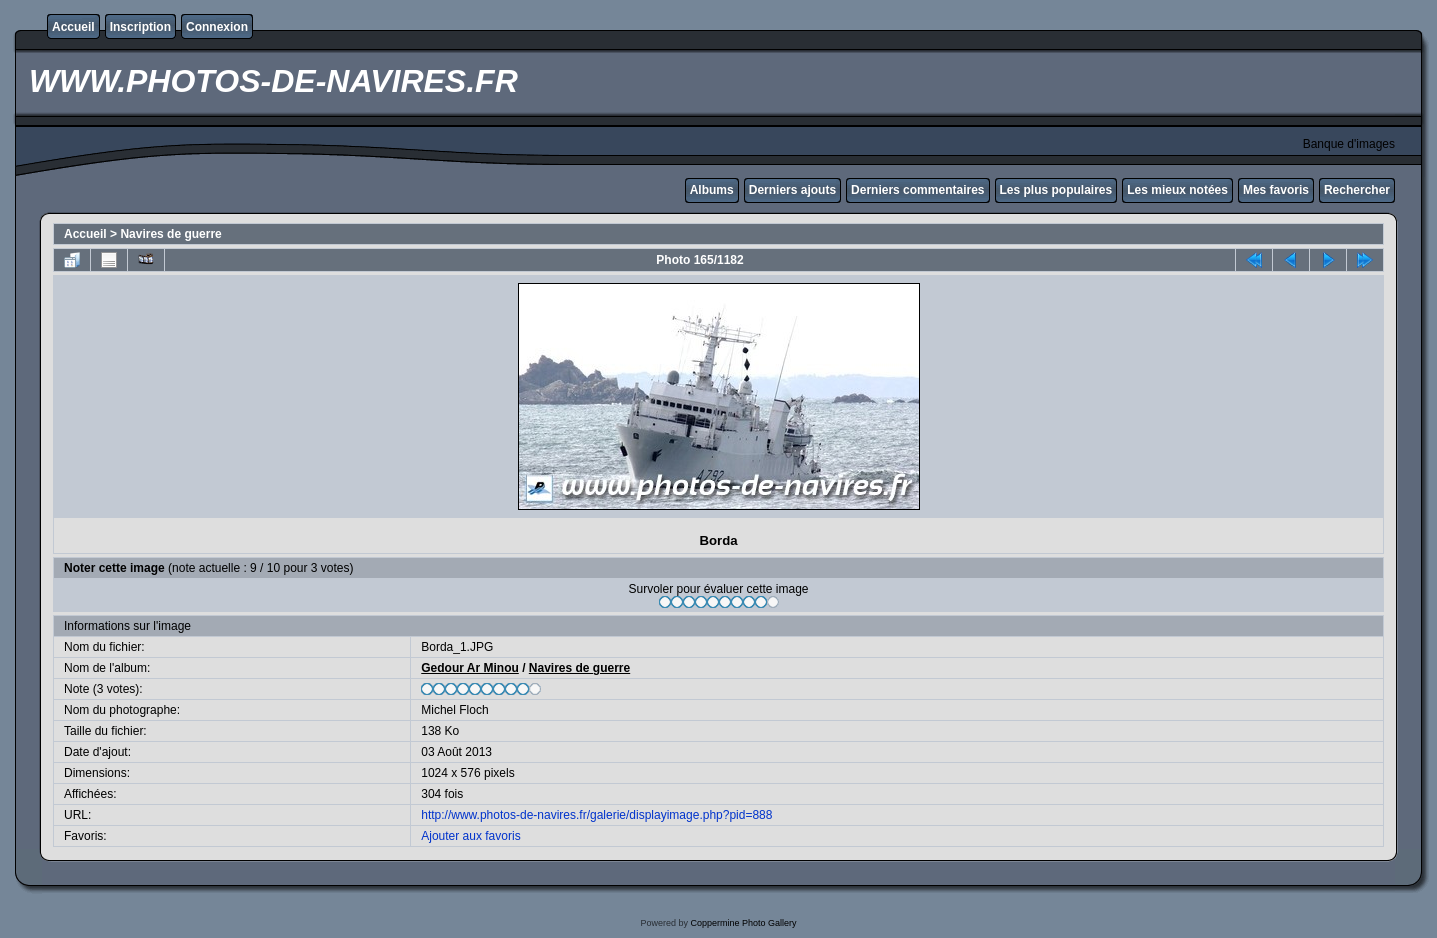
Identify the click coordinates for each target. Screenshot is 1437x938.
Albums (712, 190)
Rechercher (1357, 190)
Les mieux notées (1177, 190)
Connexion (217, 27)
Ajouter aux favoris (470, 836)
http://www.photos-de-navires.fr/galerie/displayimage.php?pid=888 (596, 815)
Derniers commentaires (917, 190)
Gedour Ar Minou (470, 668)
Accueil (73, 27)
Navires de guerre (170, 234)
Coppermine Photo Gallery (743, 923)
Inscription (140, 27)
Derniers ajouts (792, 190)
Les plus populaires (1056, 190)
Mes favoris (1276, 190)
